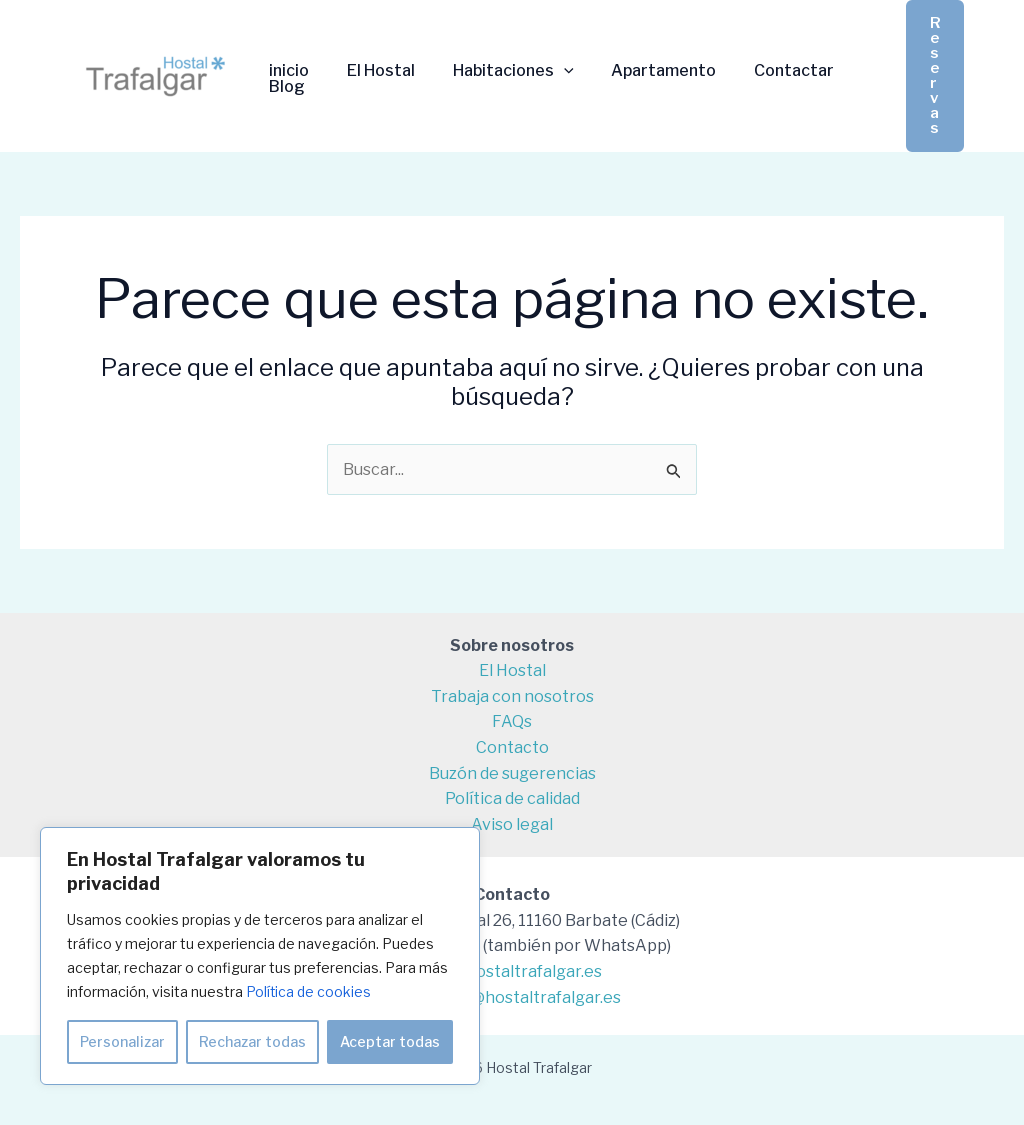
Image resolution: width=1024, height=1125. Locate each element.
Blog (284, 87)
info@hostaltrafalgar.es (512, 971)
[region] (260, 956)
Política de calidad (512, 798)
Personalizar (122, 1041)
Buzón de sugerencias (512, 773)
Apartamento (643, 71)
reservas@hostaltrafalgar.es (512, 997)
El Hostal (372, 71)
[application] (549, 71)
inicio (286, 71)
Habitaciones (498, 71)
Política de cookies (309, 991)
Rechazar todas (252, 1041)
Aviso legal (512, 824)
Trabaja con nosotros (512, 696)
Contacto (512, 747)
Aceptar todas (390, 1041)
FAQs (512, 721)
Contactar (768, 71)
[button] (935, 76)
